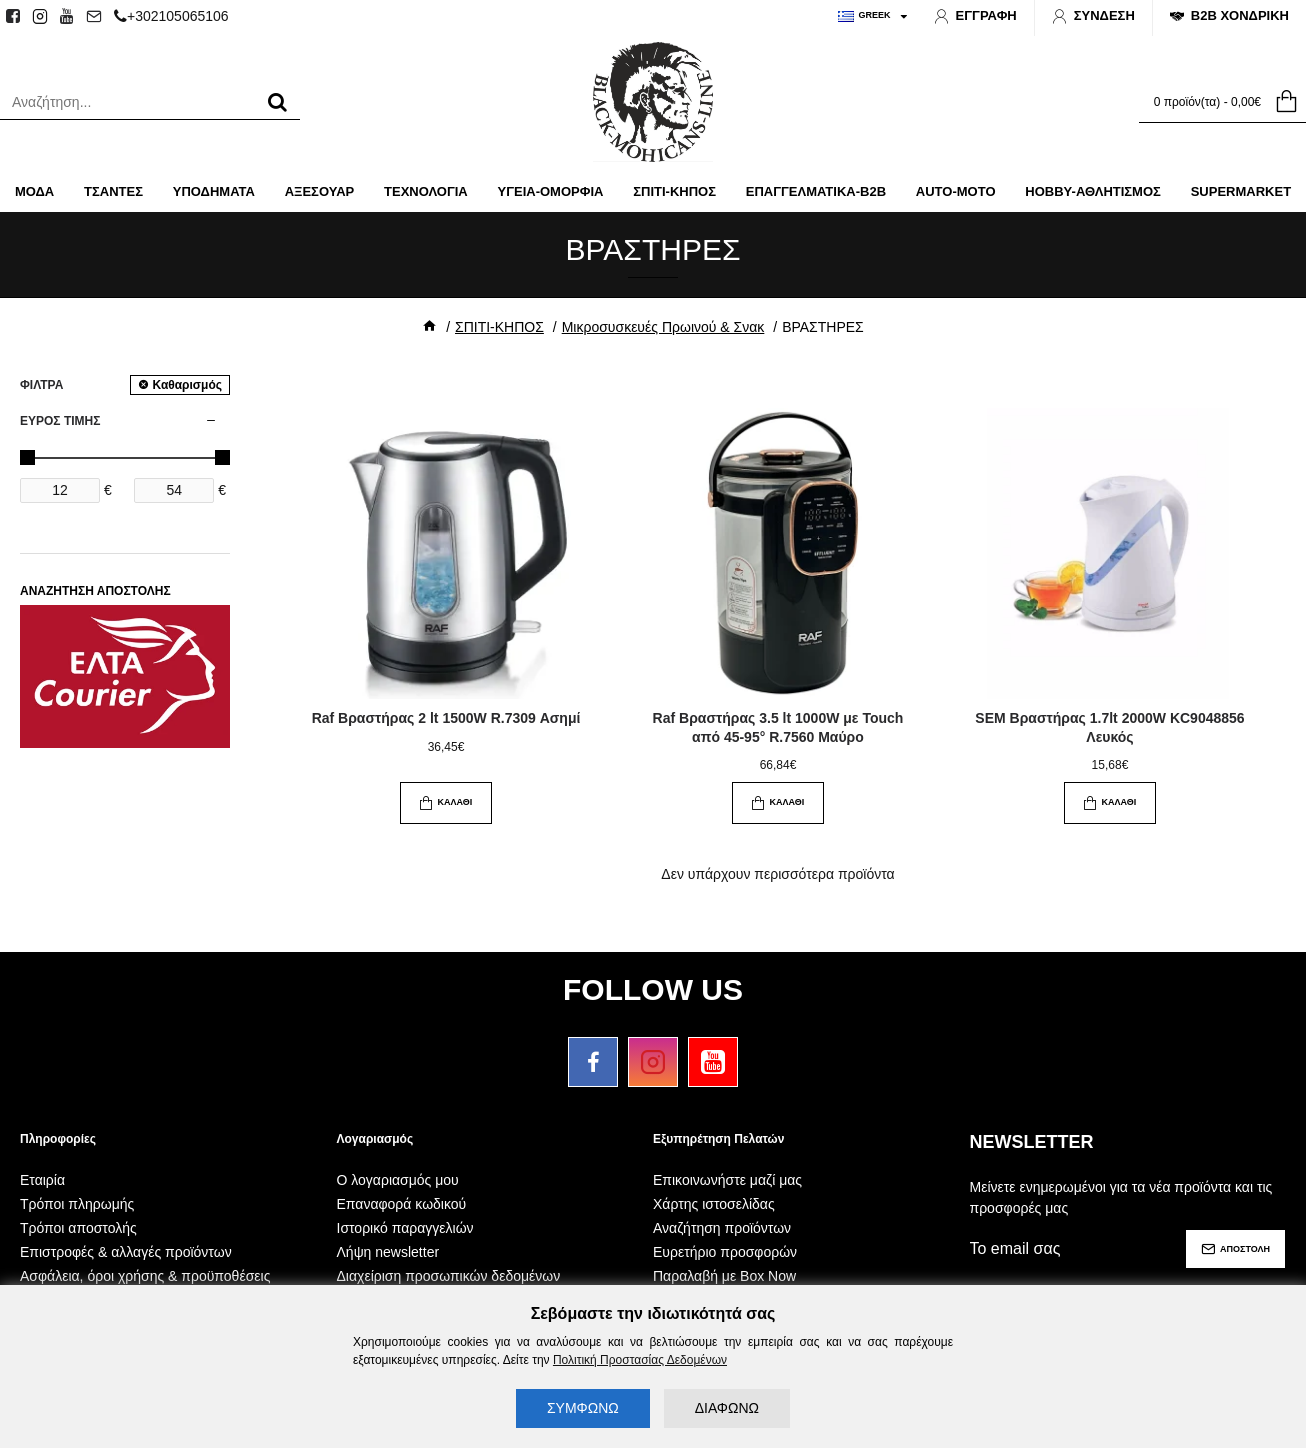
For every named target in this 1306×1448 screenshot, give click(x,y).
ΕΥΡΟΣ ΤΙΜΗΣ (60, 421)
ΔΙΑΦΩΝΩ (727, 1408)
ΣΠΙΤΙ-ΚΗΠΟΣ (499, 327)
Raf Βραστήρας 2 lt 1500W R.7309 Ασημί (446, 718)
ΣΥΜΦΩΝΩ (583, 1408)
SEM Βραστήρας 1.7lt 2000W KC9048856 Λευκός (1109, 727)
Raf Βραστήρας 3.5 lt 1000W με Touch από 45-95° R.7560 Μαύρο (778, 727)
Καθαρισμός (187, 385)
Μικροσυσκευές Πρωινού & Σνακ (663, 327)
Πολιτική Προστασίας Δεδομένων (640, 1360)
